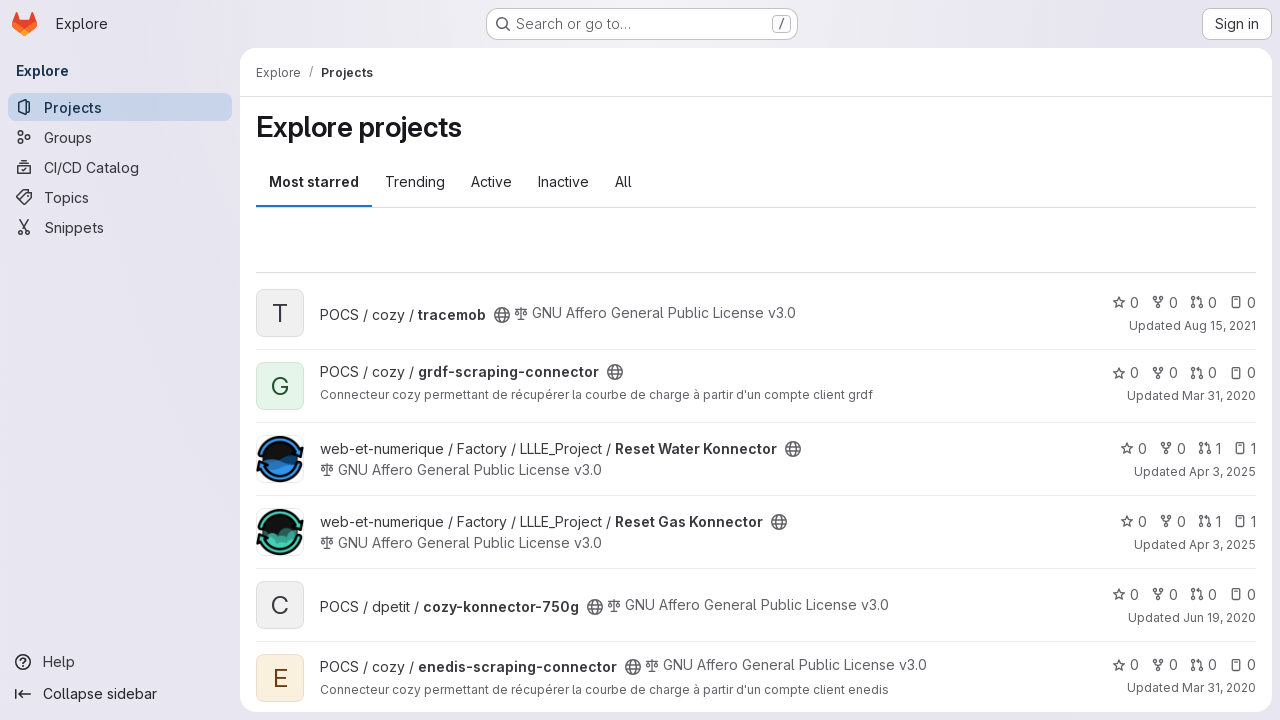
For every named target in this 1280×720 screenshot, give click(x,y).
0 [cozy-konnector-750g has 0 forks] (1164, 594)
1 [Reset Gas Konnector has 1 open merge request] (1209, 521)
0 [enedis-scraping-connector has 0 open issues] (1242, 664)
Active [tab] (491, 181)
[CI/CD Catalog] (120, 167)
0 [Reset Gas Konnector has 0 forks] (1172, 521)
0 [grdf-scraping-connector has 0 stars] (1125, 372)
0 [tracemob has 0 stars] (1125, 302)
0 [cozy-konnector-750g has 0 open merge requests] (1203, 594)
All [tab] (623, 181)
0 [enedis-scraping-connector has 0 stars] (1125, 664)
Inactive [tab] (563, 181)
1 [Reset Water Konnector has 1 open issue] (1244, 448)
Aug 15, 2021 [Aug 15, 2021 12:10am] (1220, 325)
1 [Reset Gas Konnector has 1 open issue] (1244, 521)
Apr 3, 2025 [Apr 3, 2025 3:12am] (1222, 471)
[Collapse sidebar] (120, 694)
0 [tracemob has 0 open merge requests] (1203, 302)
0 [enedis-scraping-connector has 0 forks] (1164, 664)
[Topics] (120, 197)
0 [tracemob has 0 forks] (1164, 302)
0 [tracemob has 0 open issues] (1242, 302)
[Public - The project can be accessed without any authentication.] (502, 315)
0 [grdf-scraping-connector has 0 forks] (1164, 372)
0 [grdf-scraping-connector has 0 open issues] (1242, 372)
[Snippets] (120, 227)
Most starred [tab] (314, 181)
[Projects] (120, 107)
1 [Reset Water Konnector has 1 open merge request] (1209, 448)
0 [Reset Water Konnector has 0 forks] (1172, 448)
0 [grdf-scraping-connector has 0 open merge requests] (1203, 372)
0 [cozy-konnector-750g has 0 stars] (1125, 594)
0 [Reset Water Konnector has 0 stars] (1133, 448)
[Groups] (120, 137)
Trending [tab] (415, 181)
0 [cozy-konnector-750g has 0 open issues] (1242, 594)
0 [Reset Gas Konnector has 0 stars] (1133, 521)
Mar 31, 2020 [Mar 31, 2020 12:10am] (1219, 395)
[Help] (120, 662)
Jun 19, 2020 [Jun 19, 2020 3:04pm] (1219, 617)
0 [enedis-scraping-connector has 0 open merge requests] (1203, 664)
